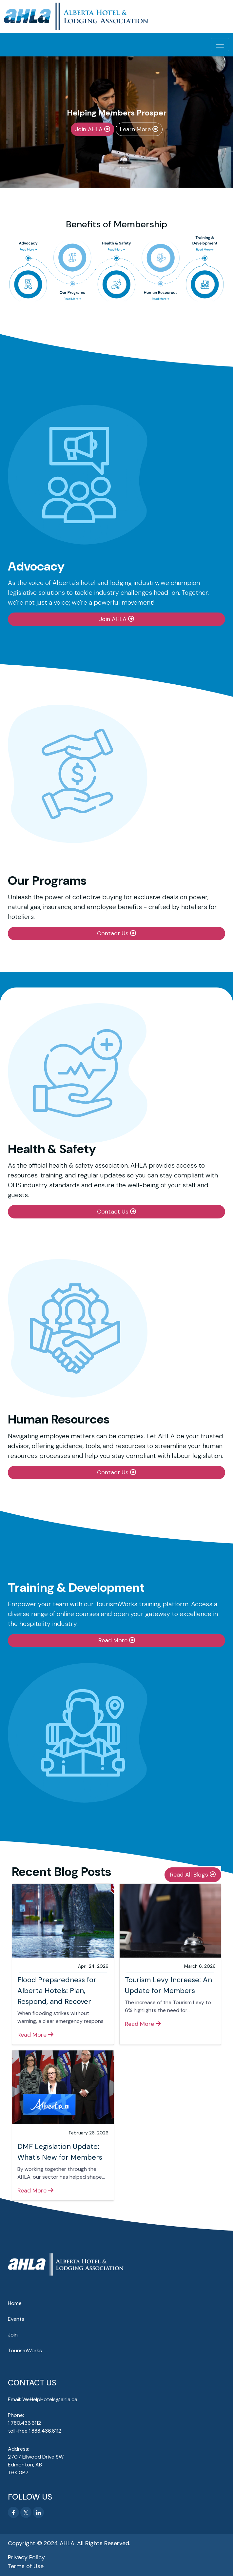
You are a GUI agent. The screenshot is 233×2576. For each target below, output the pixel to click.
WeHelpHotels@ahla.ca (49, 2399)
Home (15, 2303)
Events (16, 2319)
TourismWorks (25, 2350)
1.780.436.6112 (24, 2423)
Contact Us (113, 933)
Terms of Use (26, 2566)
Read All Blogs (190, 1875)
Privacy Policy (26, 2557)
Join (13, 2334)
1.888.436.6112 (45, 2430)
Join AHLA (89, 129)
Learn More (136, 129)
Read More (113, 1640)
